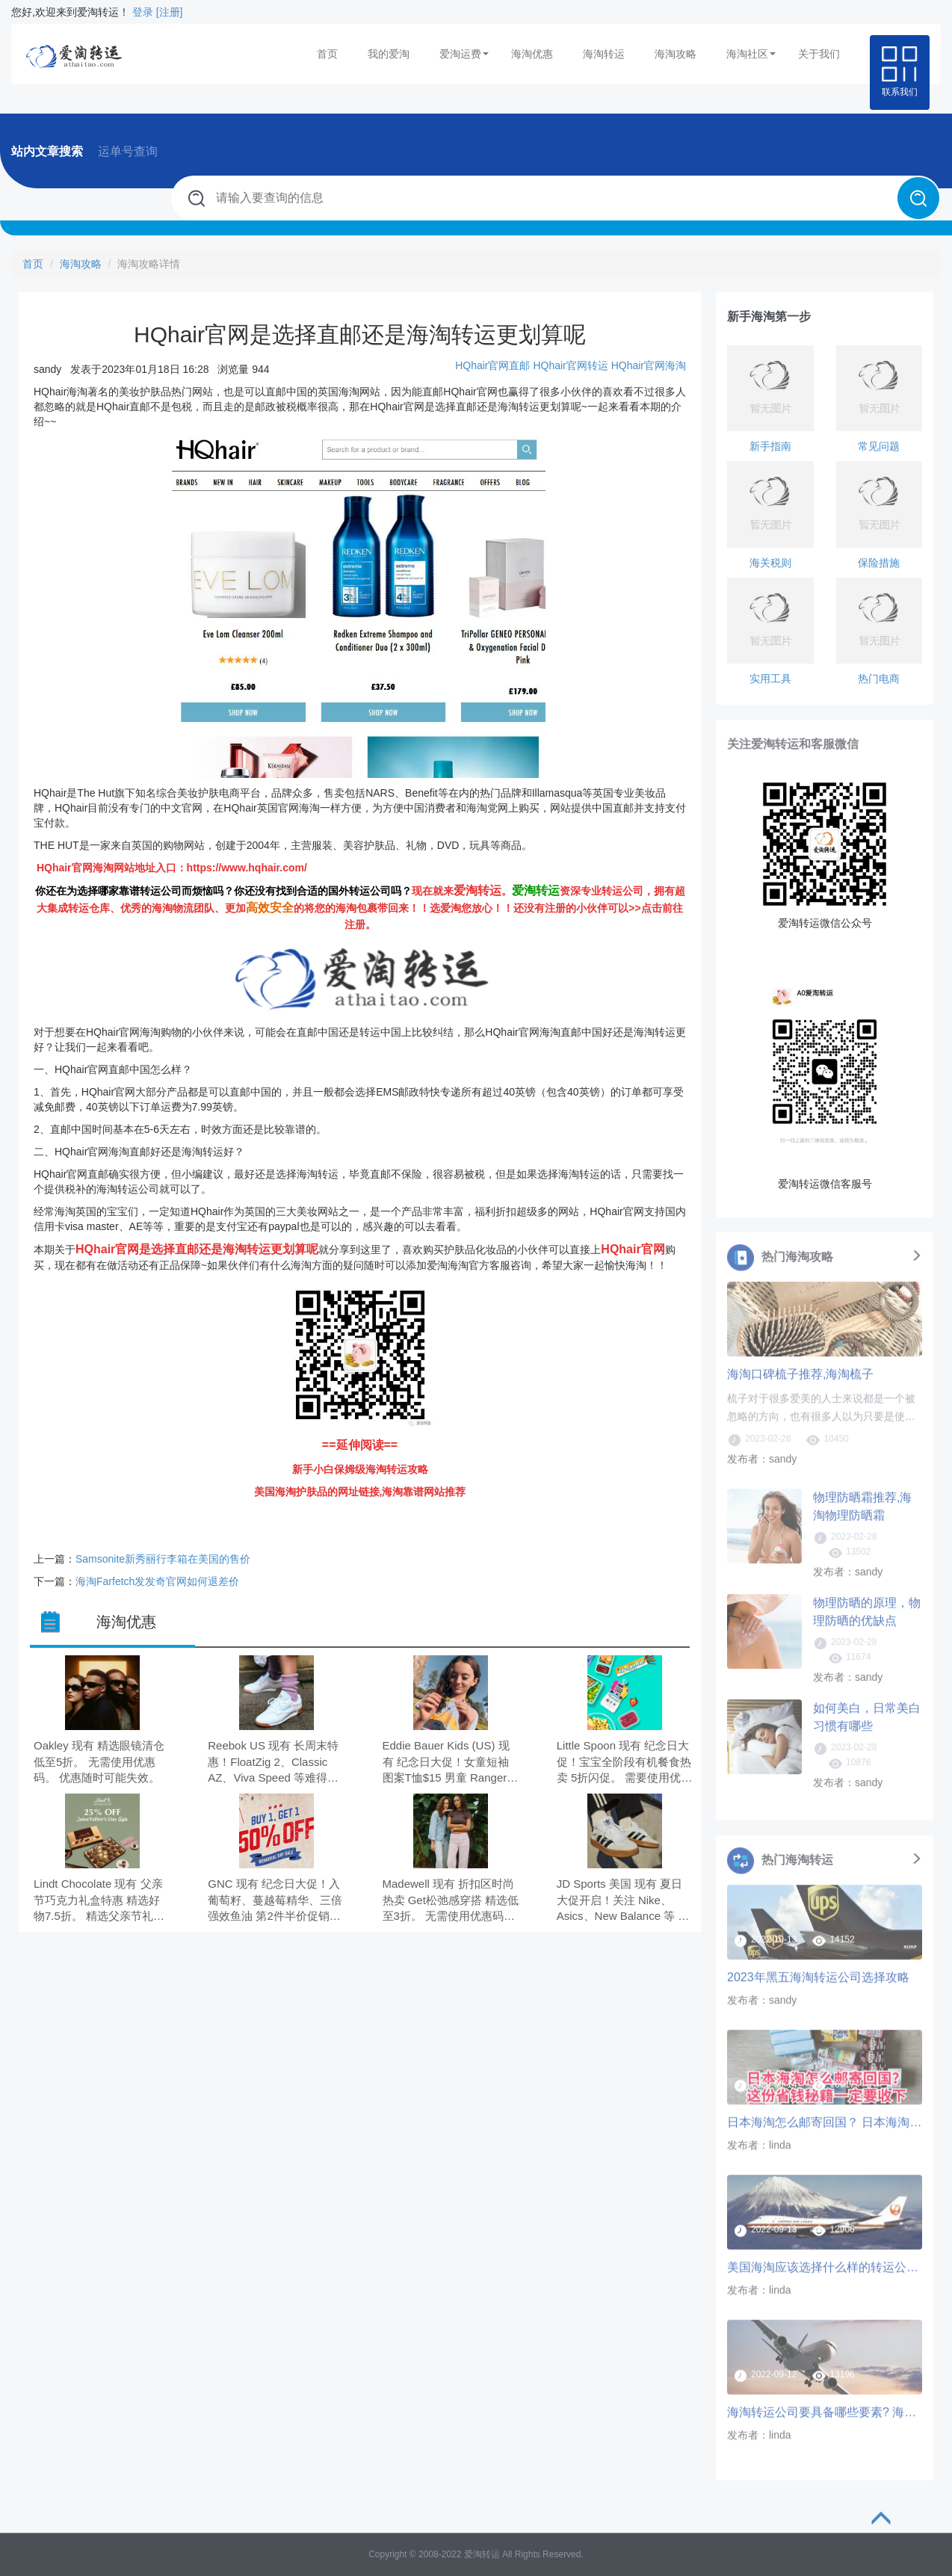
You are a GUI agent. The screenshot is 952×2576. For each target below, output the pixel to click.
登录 (142, 12)
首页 (327, 54)
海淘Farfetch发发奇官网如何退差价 (157, 1581)
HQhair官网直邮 (492, 365)
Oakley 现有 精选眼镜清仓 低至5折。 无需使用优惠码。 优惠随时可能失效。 (99, 1761)
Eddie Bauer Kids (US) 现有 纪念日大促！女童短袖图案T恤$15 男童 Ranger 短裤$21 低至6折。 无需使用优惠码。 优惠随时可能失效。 (449, 1762)
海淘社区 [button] (751, 54)
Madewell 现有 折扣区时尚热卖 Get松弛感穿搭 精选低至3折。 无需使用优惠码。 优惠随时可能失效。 (451, 1900)
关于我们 (819, 54)
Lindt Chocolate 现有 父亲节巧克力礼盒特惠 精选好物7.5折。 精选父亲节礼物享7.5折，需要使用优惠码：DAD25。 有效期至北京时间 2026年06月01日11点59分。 (100, 1900)
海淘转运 (604, 54)
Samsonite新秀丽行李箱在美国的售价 (162, 1559)
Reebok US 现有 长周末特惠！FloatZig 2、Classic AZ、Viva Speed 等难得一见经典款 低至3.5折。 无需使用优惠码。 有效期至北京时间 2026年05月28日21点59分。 (274, 1762)
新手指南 (770, 446)
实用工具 (770, 679)
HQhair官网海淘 (648, 365)
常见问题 (879, 446)
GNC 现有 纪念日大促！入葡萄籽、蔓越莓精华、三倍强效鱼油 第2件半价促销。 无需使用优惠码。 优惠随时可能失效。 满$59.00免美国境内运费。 (275, 1900)
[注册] (169, 12)
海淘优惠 (532, 54)
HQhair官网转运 (570, 365)
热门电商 (879, 679)
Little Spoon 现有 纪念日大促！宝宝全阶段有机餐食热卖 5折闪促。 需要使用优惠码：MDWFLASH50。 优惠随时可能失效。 (625, 1762)
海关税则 (770, 563)
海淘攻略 (675, 54)
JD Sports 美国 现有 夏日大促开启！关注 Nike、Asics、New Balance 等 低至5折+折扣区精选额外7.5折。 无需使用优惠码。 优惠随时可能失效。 (623, 1900)
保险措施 (879, 563)
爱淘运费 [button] (464, 54)
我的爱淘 (388, 54)
